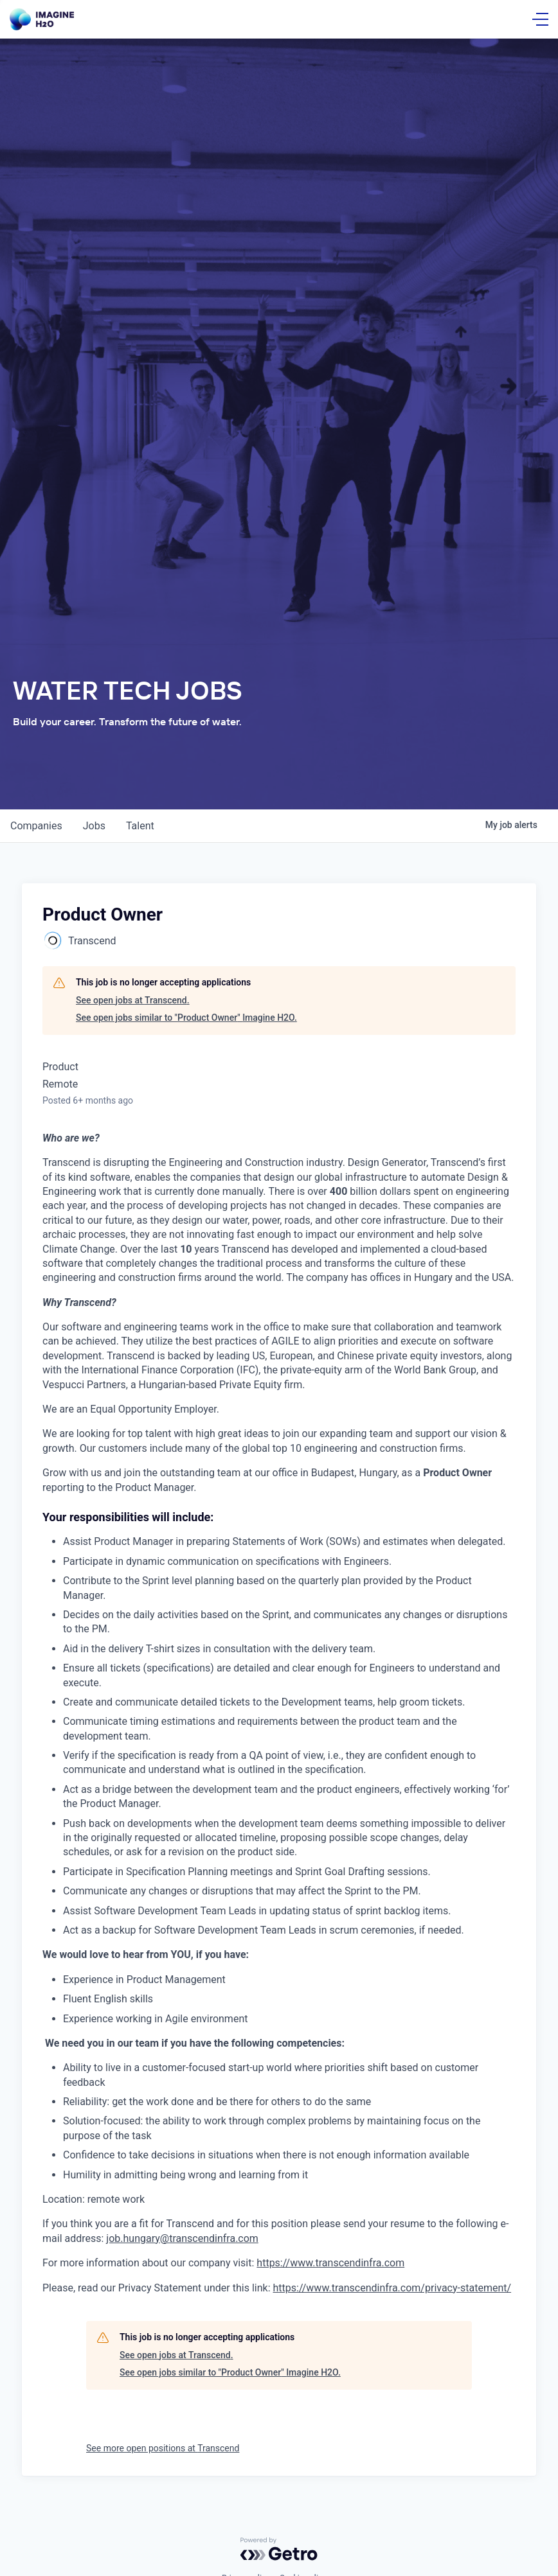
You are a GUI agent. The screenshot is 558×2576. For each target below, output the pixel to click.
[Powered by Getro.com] (279, 2549)
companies (36, 826)
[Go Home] (42, 19)
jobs (94, 826)
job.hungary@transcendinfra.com (182, 2238)
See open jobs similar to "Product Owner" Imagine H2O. (186, 1017)
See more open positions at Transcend (162, 2448)
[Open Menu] (540, 19)
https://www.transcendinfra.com (330, 2263)
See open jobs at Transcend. (133, 1000)
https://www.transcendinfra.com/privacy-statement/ (392, 2288)
